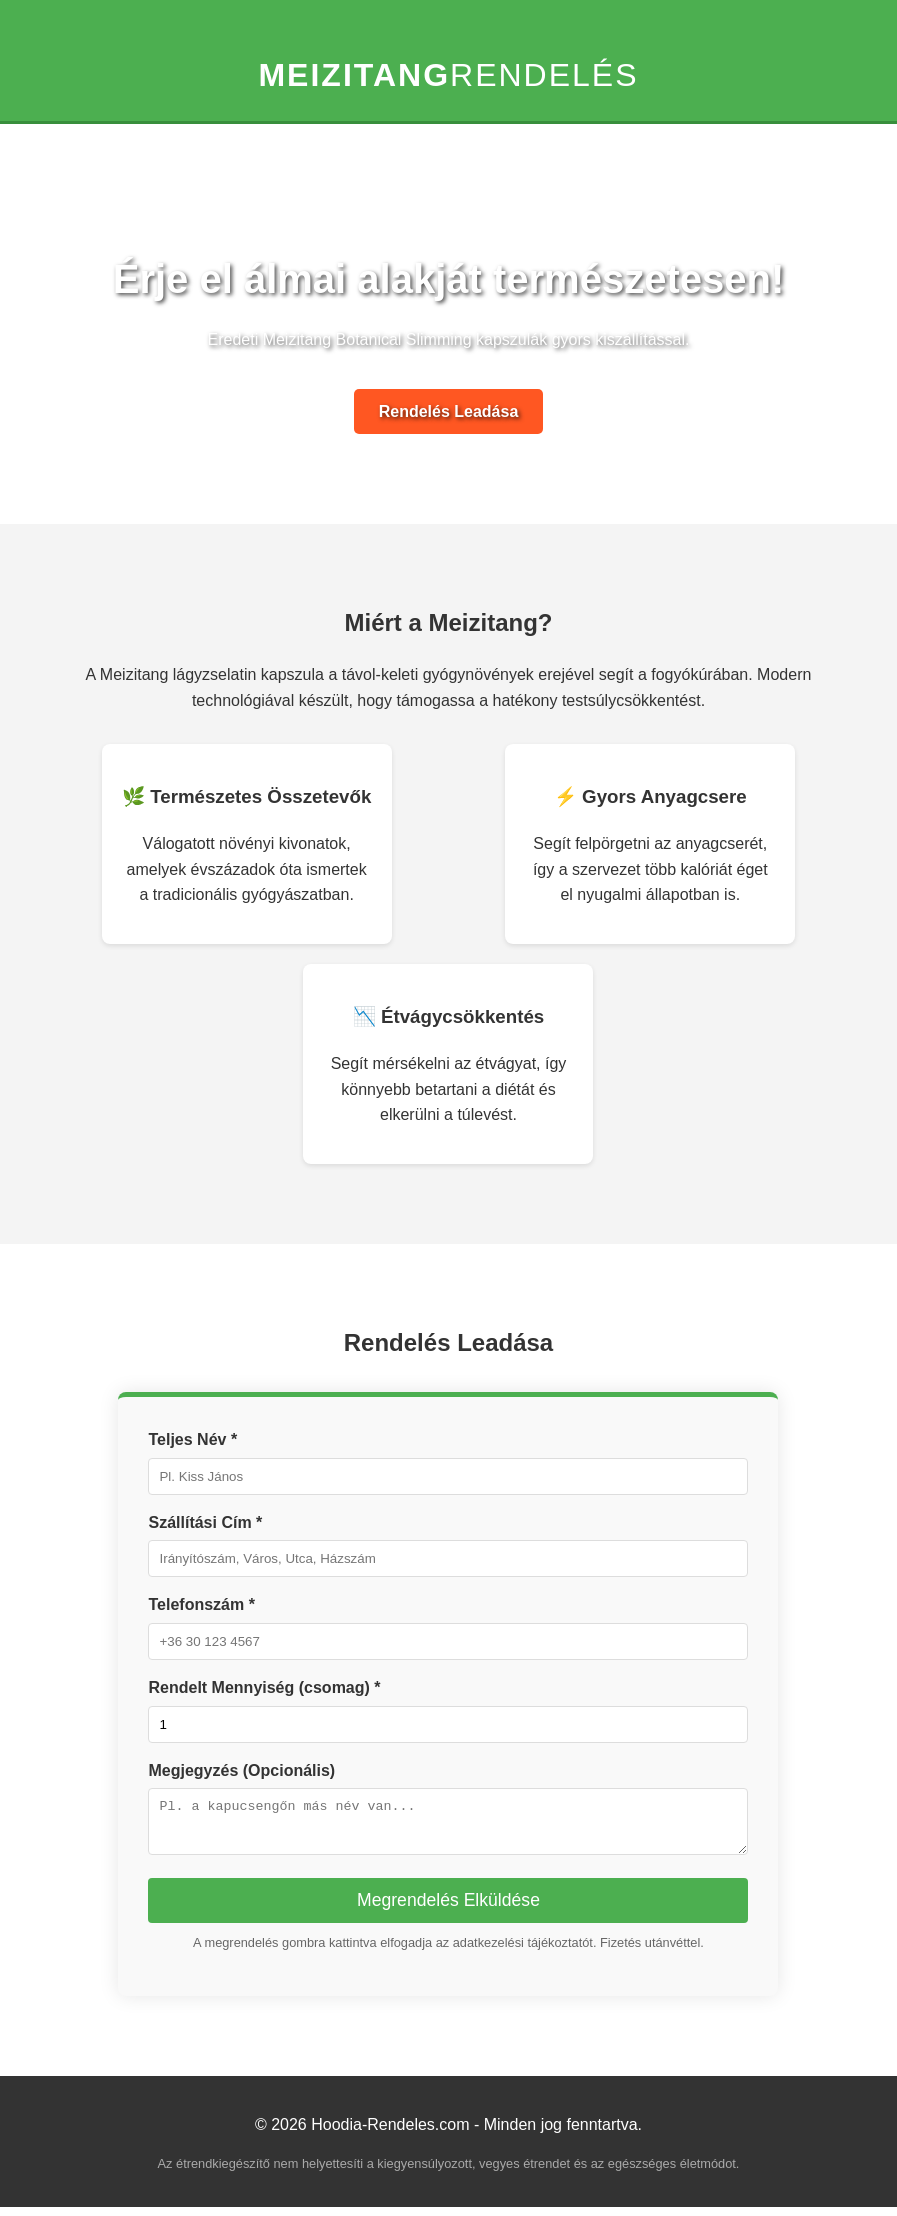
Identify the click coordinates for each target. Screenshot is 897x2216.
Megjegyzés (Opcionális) (241, 1770)
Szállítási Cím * (205, 1522)
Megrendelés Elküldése (448, 1909)
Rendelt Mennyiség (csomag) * (264, 1687)
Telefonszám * (201, 1604)
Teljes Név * (192, 1439)
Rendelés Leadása (449, 411)
